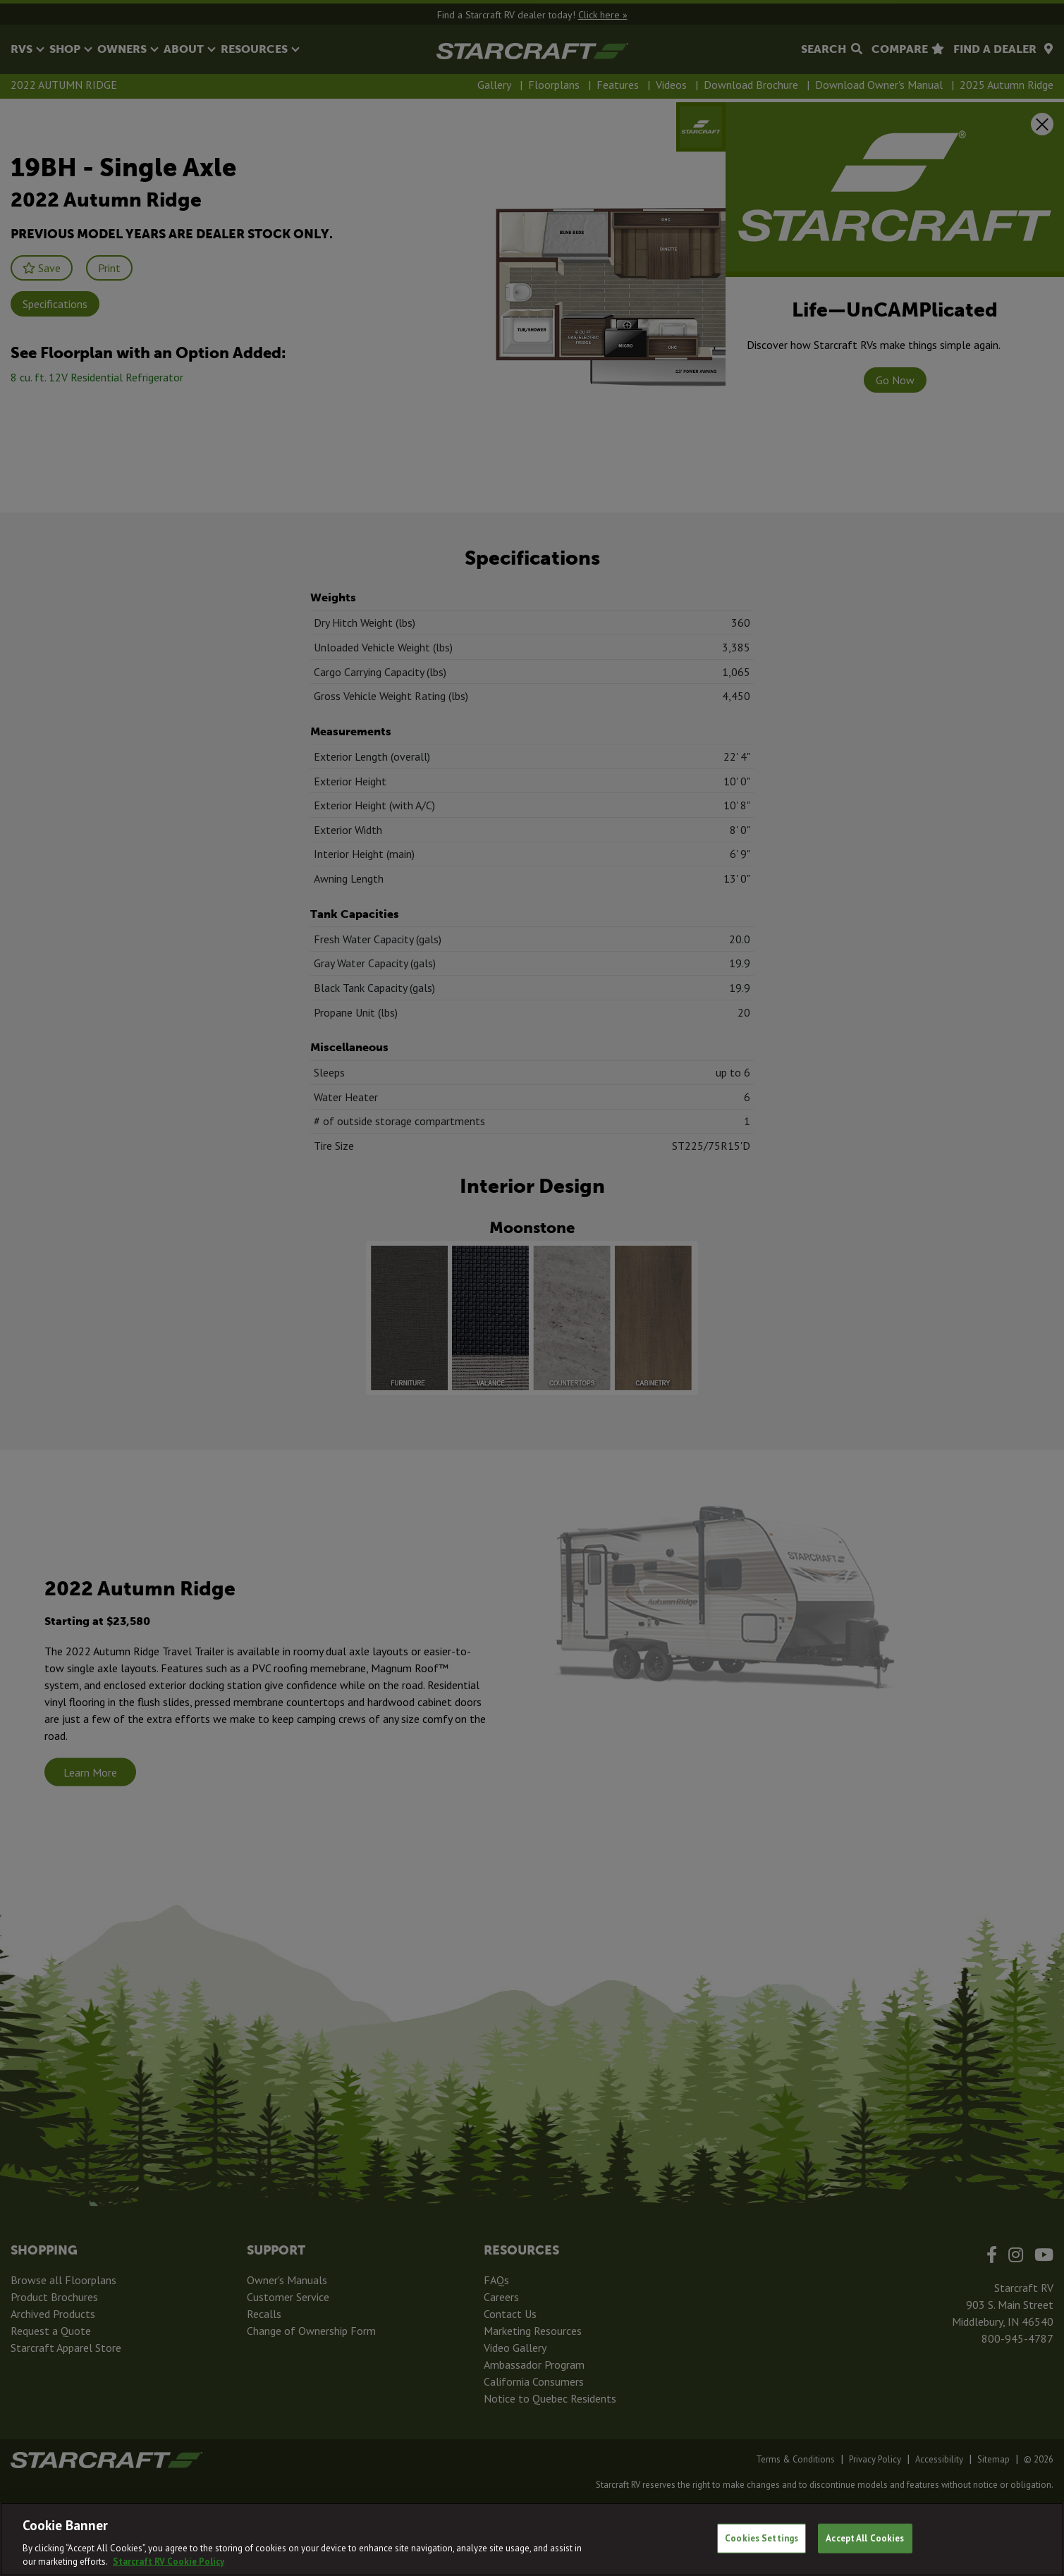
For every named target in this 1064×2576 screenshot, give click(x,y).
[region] (532, 2539)
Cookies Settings (761, 2538)
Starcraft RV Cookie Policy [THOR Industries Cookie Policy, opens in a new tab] (168, 2562)
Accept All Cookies (865, 2538)
